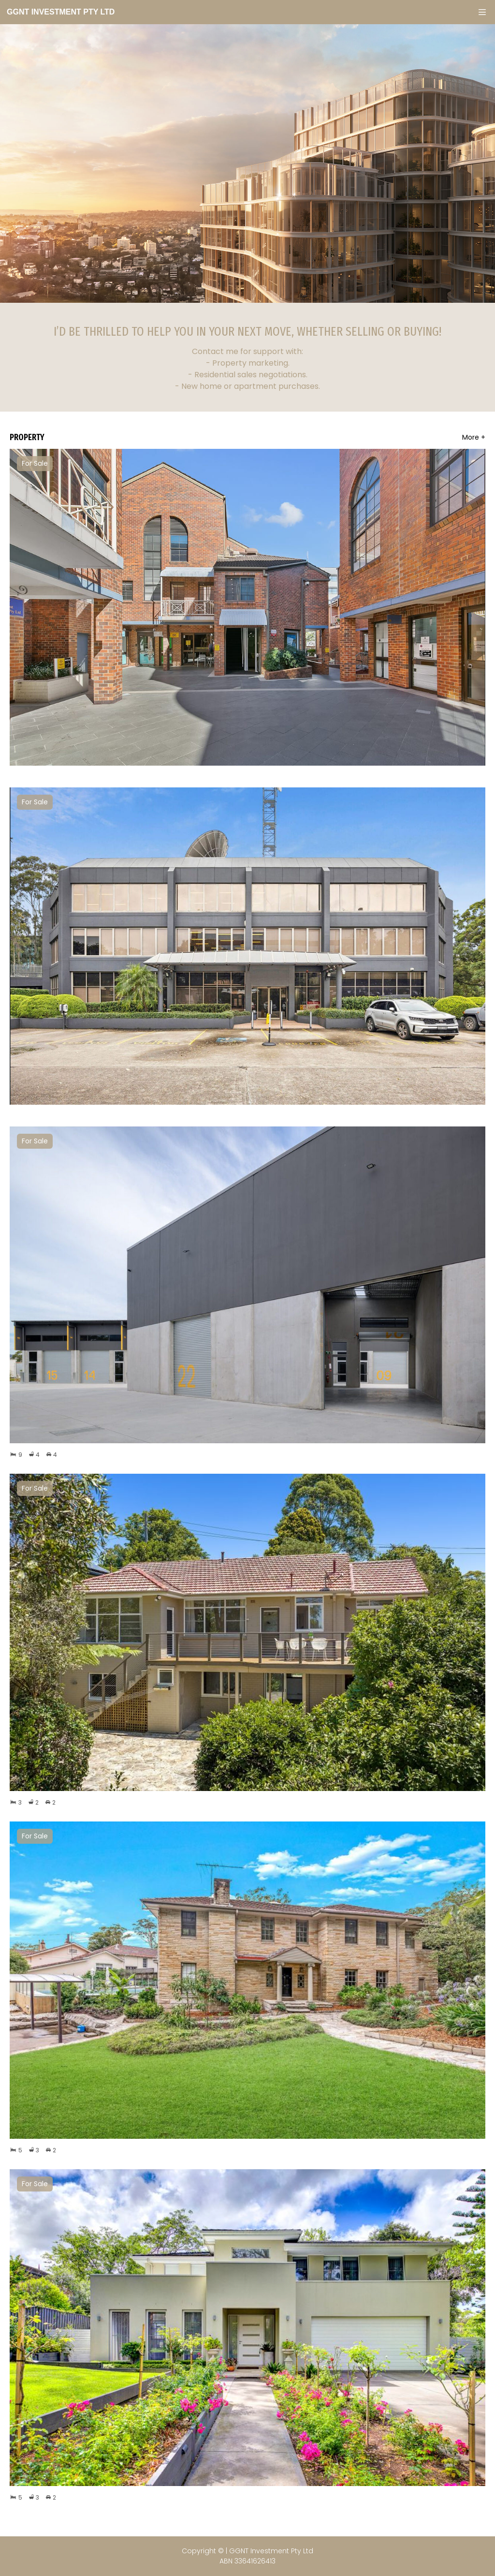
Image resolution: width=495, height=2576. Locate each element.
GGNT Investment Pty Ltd (61, 12)
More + (473, 437)
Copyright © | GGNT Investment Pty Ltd (247, 2556)
